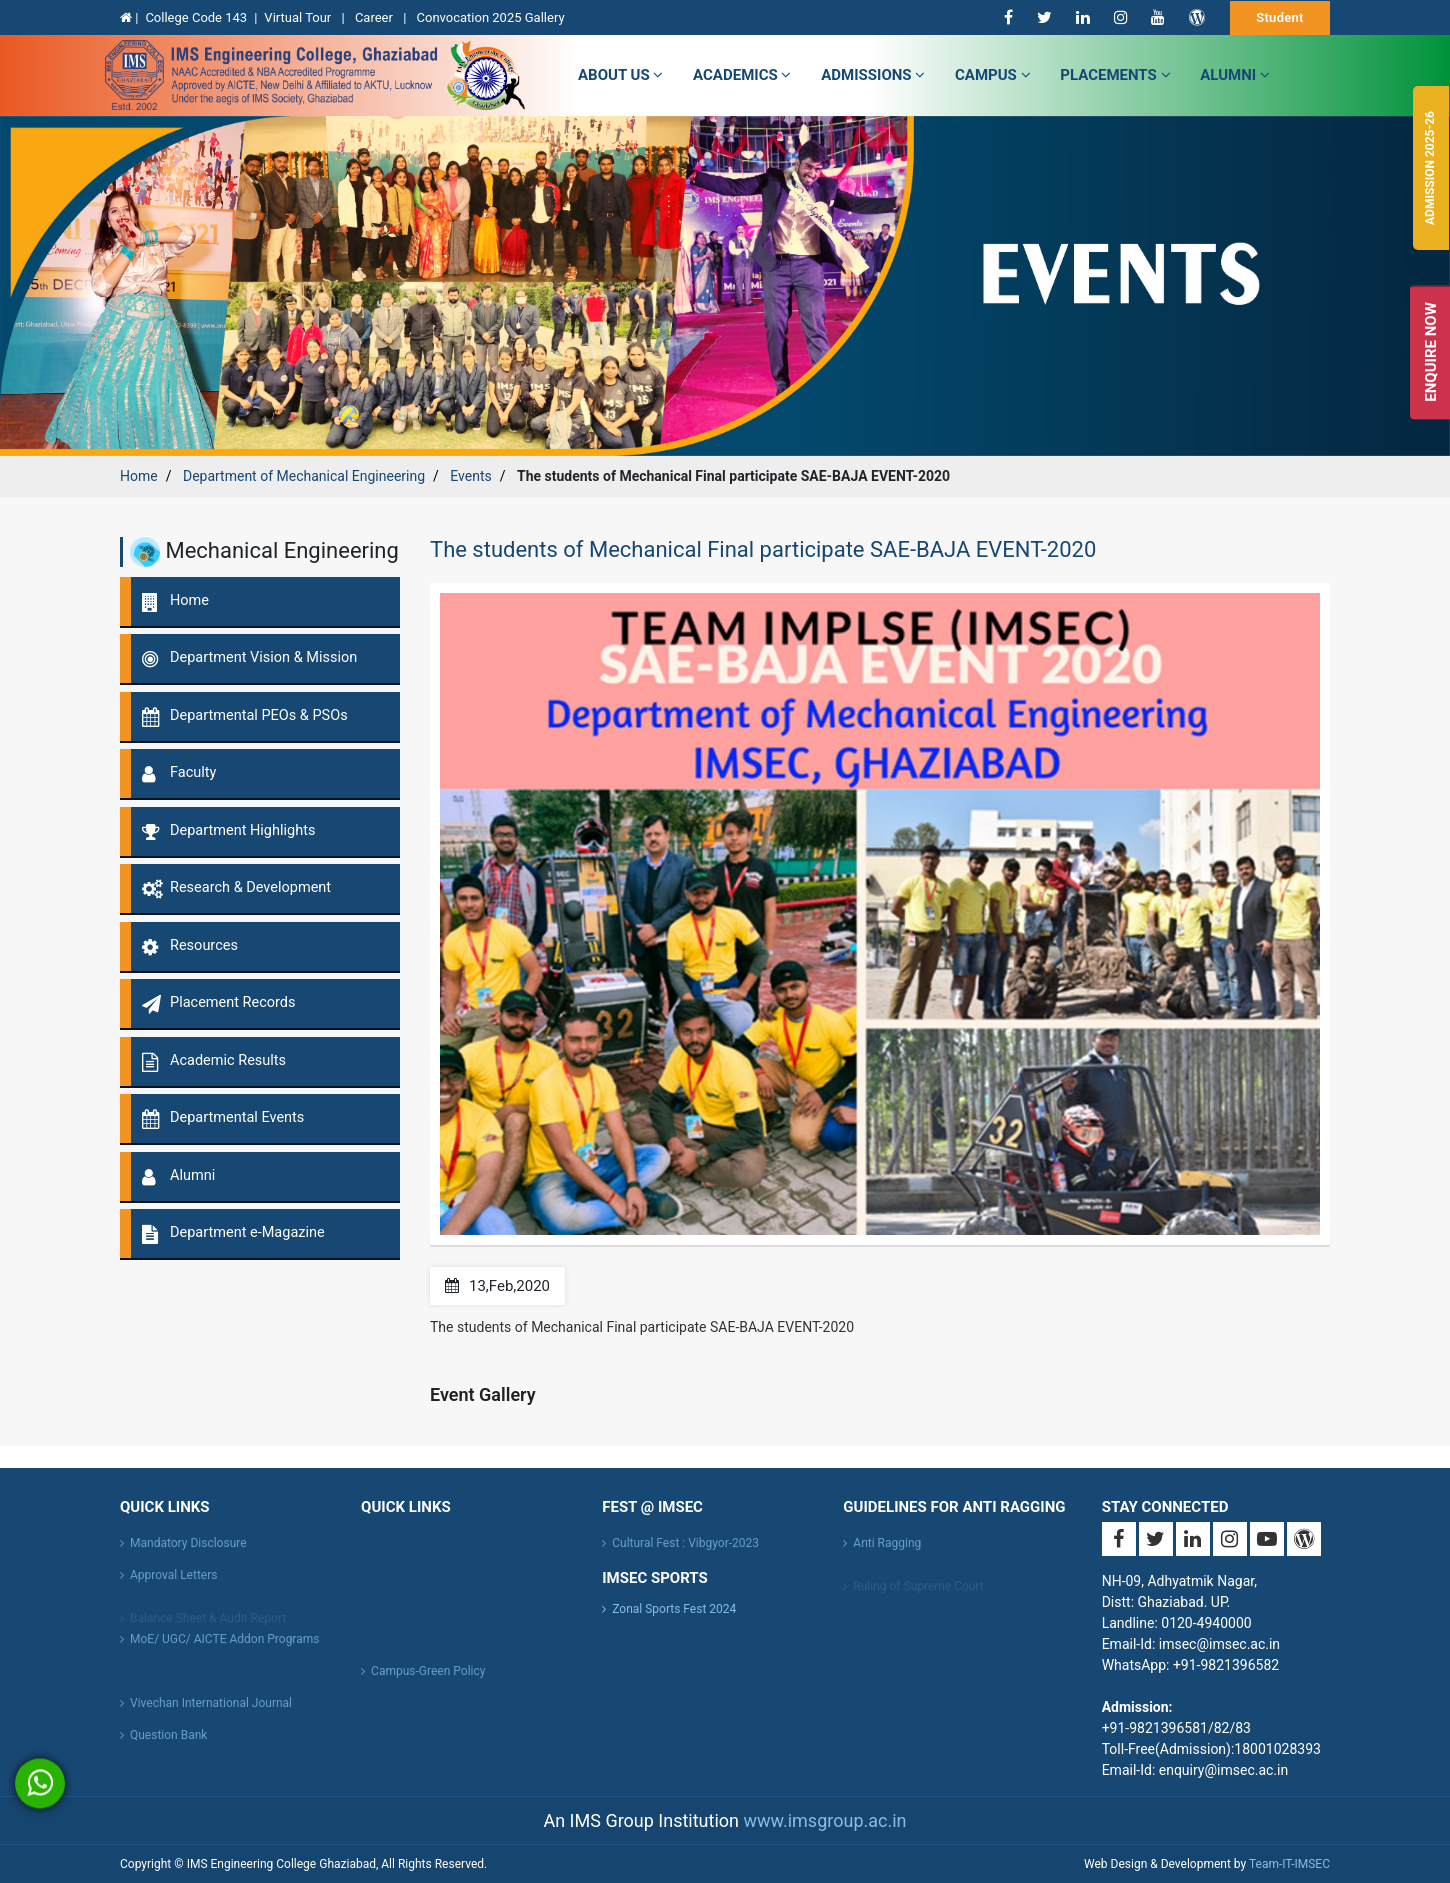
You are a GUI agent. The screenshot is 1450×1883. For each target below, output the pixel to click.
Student (1280, 17)
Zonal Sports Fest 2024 (674, 1609)
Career (375, 17)
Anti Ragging (887, 1550)
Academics (742, 75)
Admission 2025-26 (1430, 168)
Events (470, 476)
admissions (873, 75)
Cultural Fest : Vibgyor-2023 (685, 1550)
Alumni (1235, 75)
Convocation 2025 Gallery (491, 17)
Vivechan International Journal (211, 1710)
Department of (304, 476)
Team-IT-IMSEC (1289, 1864)
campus (993, 75)
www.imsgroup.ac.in (824, 1820)
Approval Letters (173, 1582)
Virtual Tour (299, 17)
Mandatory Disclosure (188, 1550)
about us (620, 75)
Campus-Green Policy (428, 1678)
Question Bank (168, 1742)
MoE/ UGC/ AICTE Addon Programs (224, 1646)
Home (139, 476)
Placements (1115, 75)
